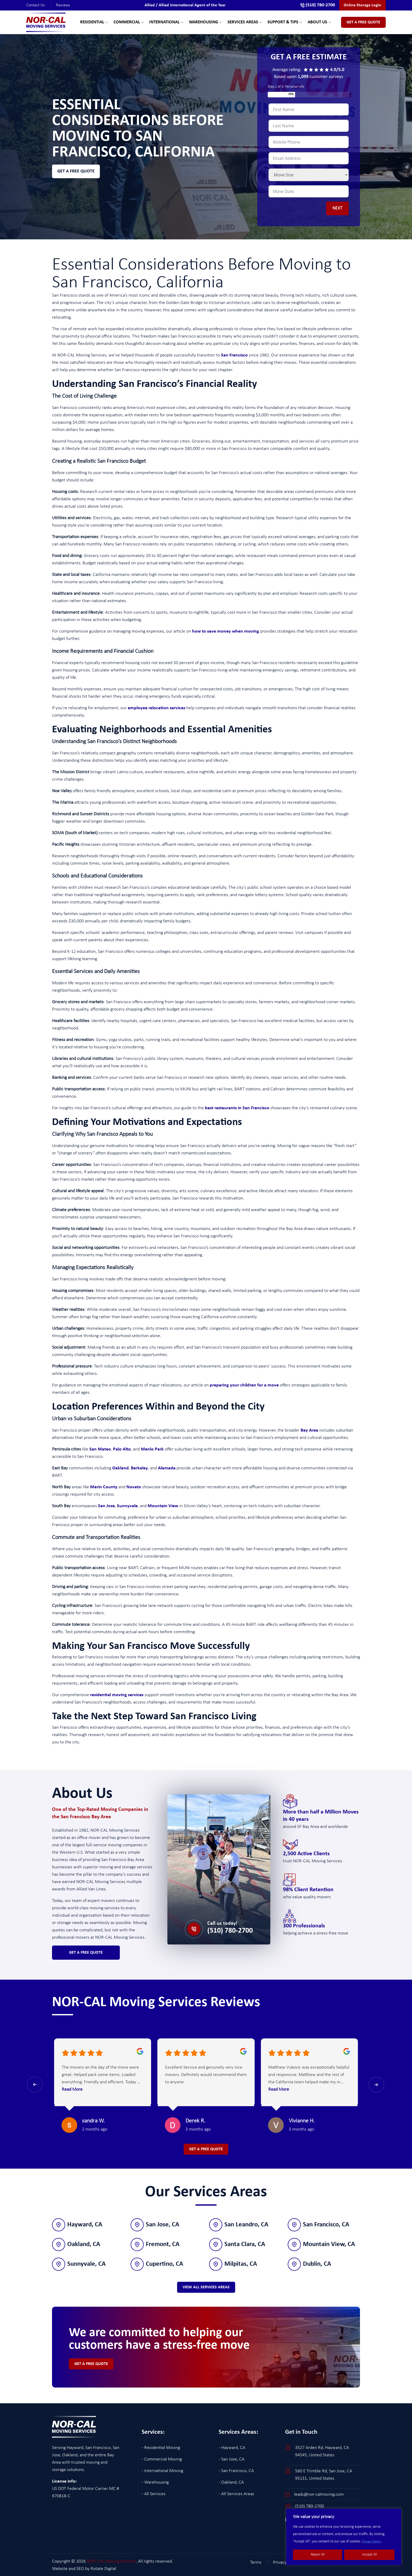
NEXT (337, 208)
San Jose (106, 1505)
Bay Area (309, 1430)
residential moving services (116, 1694)
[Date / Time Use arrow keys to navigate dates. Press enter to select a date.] (309, 191)
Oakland (120, 1468)
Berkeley (139, 1468)
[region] (343, 2537)
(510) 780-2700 (230, 1930)
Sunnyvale (127, 1505)
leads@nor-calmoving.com (319, 2493)
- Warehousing (155, 2481)
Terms (261, 2561)
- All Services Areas (236, 2493)
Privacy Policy (372, 2541)
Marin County (103, 1487)
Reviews (63, 5)
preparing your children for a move (244, 1385)
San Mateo (100, 1449)
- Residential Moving (161, 2446)
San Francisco (234, 355)
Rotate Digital (103, 2568)
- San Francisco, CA (236, 2470)
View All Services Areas (206, 2286)
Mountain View (163, 1505)
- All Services (154, 2493)
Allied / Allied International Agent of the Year (183, 5)
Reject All (318, 2555)
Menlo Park (152, 1449)
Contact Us (41, 5)
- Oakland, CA (231, 2481)
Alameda (167, 1468)
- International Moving (162, 2470)
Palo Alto (122, 1449)
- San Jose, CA (231, 2458)
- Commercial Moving (162, 2458)
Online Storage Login (362, 5)
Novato (133, 1487)
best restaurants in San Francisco (237, 1108)
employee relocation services (156, 708)
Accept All (369, 2555)
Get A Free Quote (363, 22)
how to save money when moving (225, 631)
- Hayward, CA (232, 2446)
